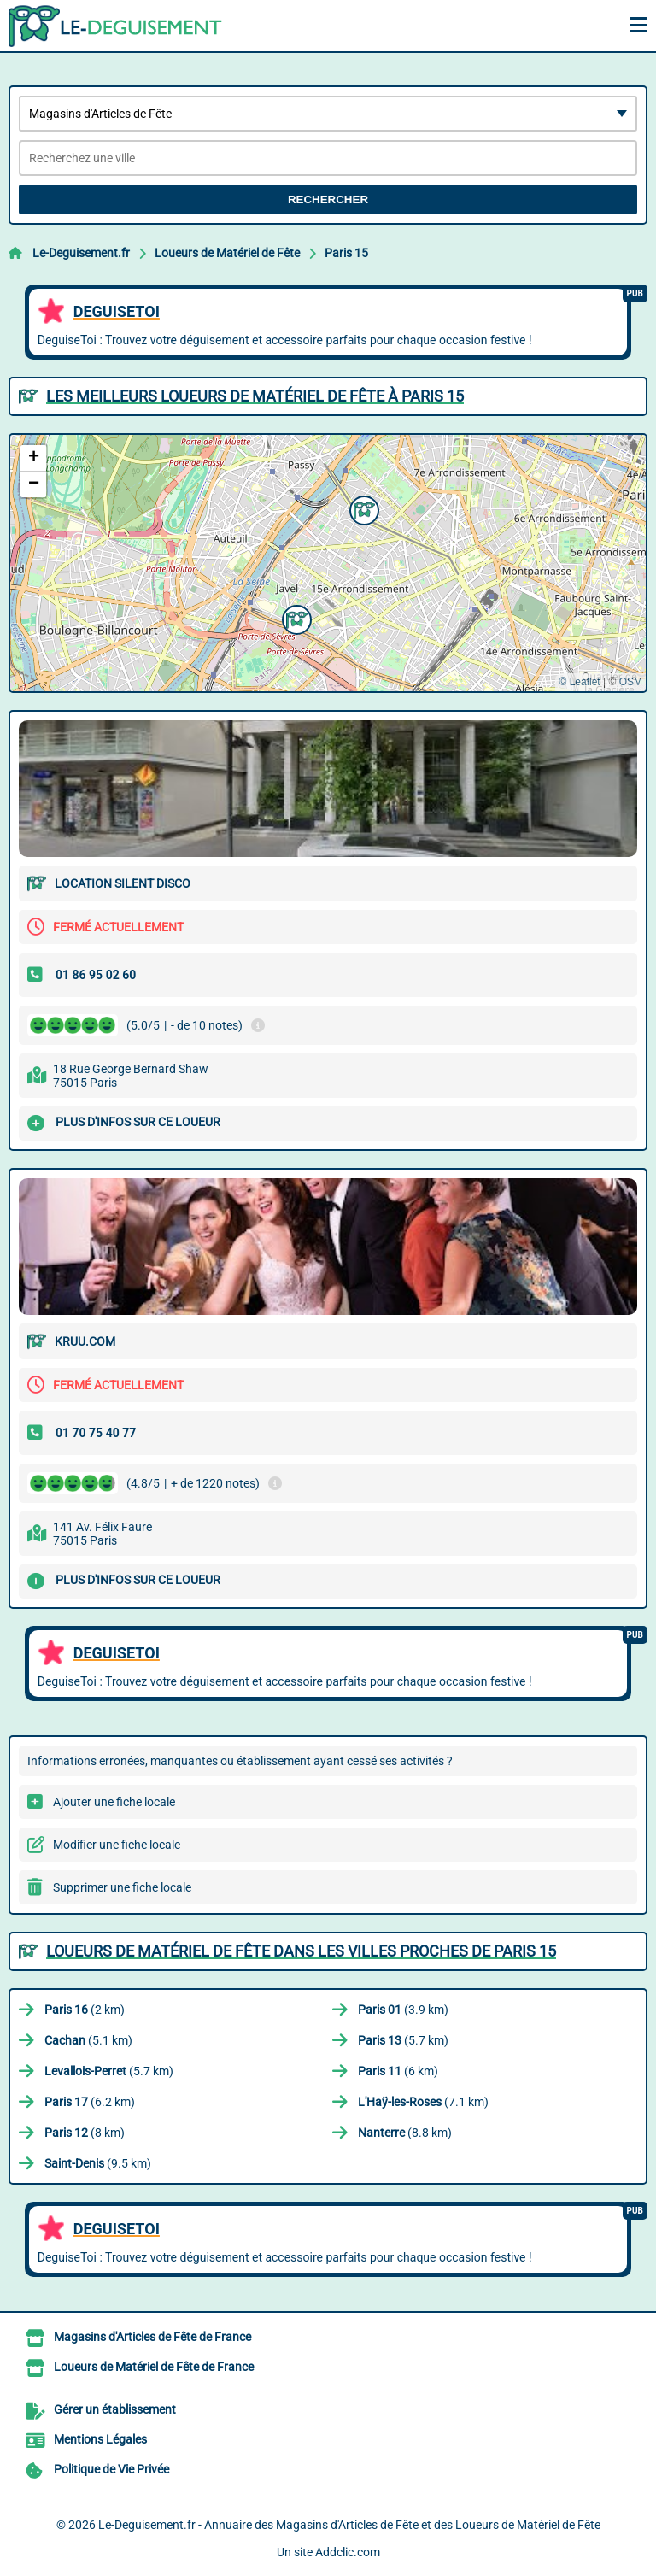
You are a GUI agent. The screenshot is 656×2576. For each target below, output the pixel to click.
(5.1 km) (88, 2040)
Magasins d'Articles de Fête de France (152, 2337)
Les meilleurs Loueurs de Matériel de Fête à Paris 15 (255, 396)
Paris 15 (346, 253)
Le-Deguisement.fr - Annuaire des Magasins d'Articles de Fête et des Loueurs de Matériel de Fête (349, 2525)
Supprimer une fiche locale (122, 1887)
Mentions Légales (100, 2439)
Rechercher (328, 199)
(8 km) (84, 2132)
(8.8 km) (405, 2132)
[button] (362, 508)
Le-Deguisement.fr (81, 253)
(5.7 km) (403, 2040)
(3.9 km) (403, 2009)
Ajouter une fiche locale (114, 1802)
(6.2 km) (89, 2102)
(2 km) (84, 2009)
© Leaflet (579, 682)
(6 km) (398, 2071)
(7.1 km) (423, 2102)
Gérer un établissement (115, 2409)
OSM (630, 682)
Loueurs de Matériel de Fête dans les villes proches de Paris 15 (301, 1951)
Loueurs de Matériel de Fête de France (154, 2367)
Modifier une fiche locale (116, 1844)
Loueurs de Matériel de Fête (227, 253)
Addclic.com (347, 2552)
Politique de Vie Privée (111, 2469)
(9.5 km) (97, 2163)
